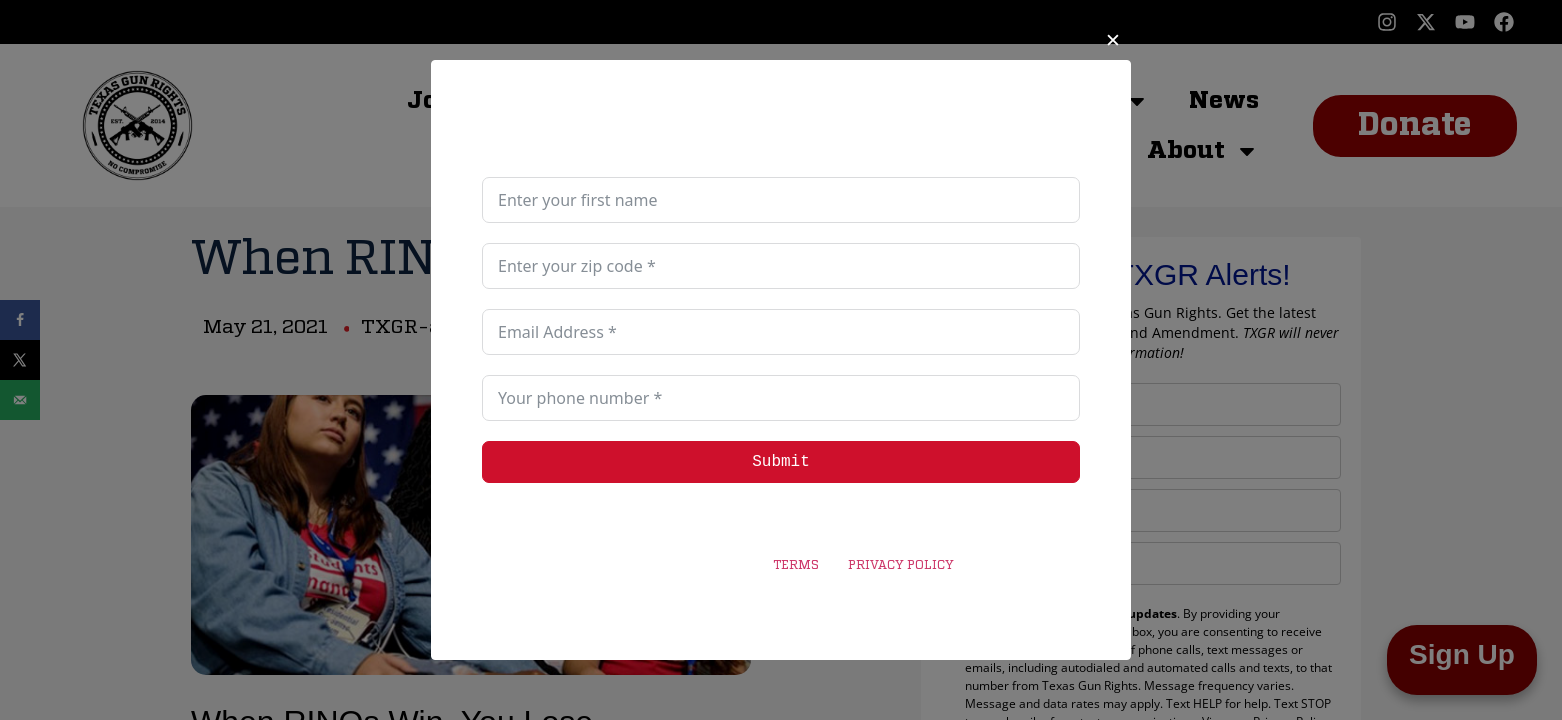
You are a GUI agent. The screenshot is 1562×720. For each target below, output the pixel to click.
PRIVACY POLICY (900, 566)
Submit (781, 462)
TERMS (796, 566)
